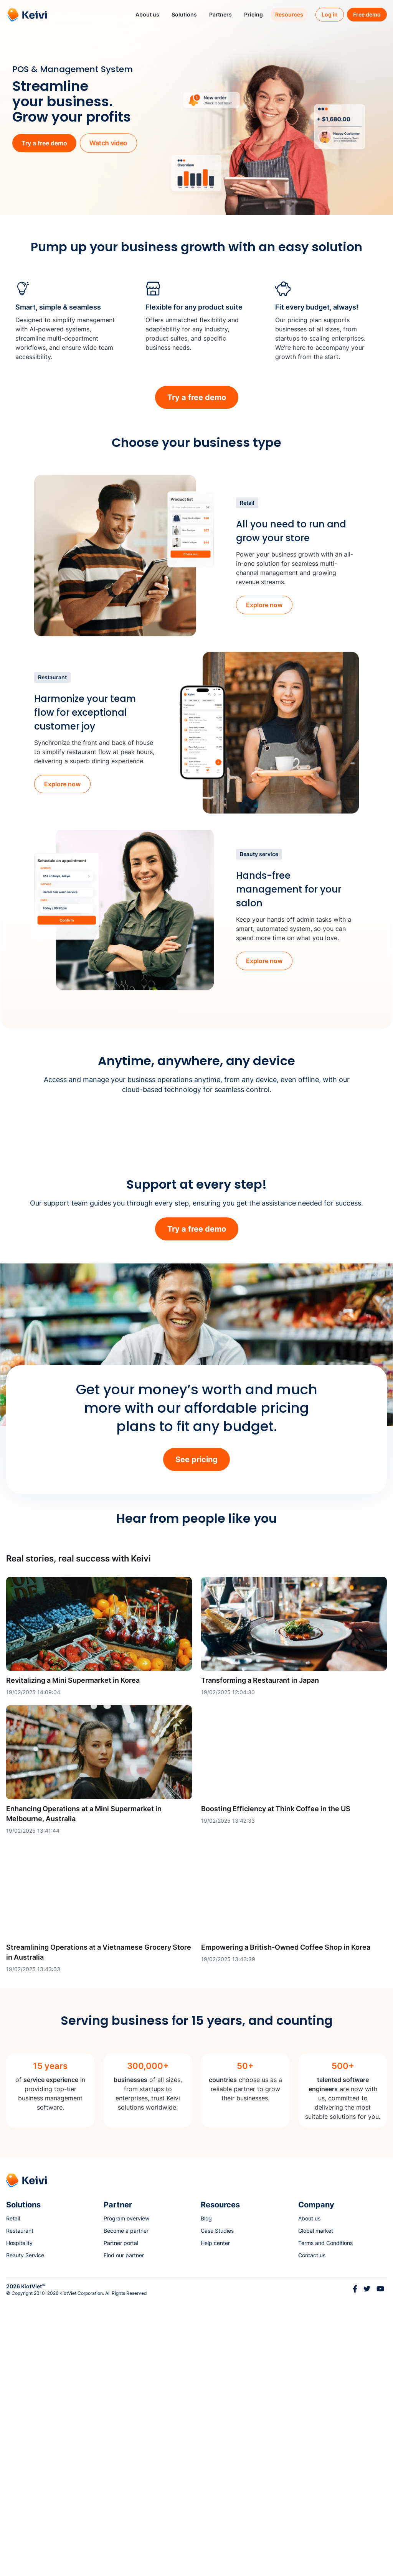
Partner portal (121, 2518)
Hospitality (19, 2518)
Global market (315, 2505)
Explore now (264, 605)
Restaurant (19, 2505)
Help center (215, 2518)
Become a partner (126, 2505)
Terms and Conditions (325, 2518)
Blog (206, 2493)
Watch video (108, 143)
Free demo (367, 14)
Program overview (126, 2493)
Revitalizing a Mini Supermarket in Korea (73, 1955)
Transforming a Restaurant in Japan (260, 1955)
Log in (330, 14)
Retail (13, 2493)
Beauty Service (25, 2530)
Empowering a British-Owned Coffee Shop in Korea (285, 2222)
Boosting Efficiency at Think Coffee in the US (275, 2084)
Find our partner (124, 2530)
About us (309, 2493)
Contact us (311, 2530)
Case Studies (217, 2505)
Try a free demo (44, 143)
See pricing (196, 1734)
